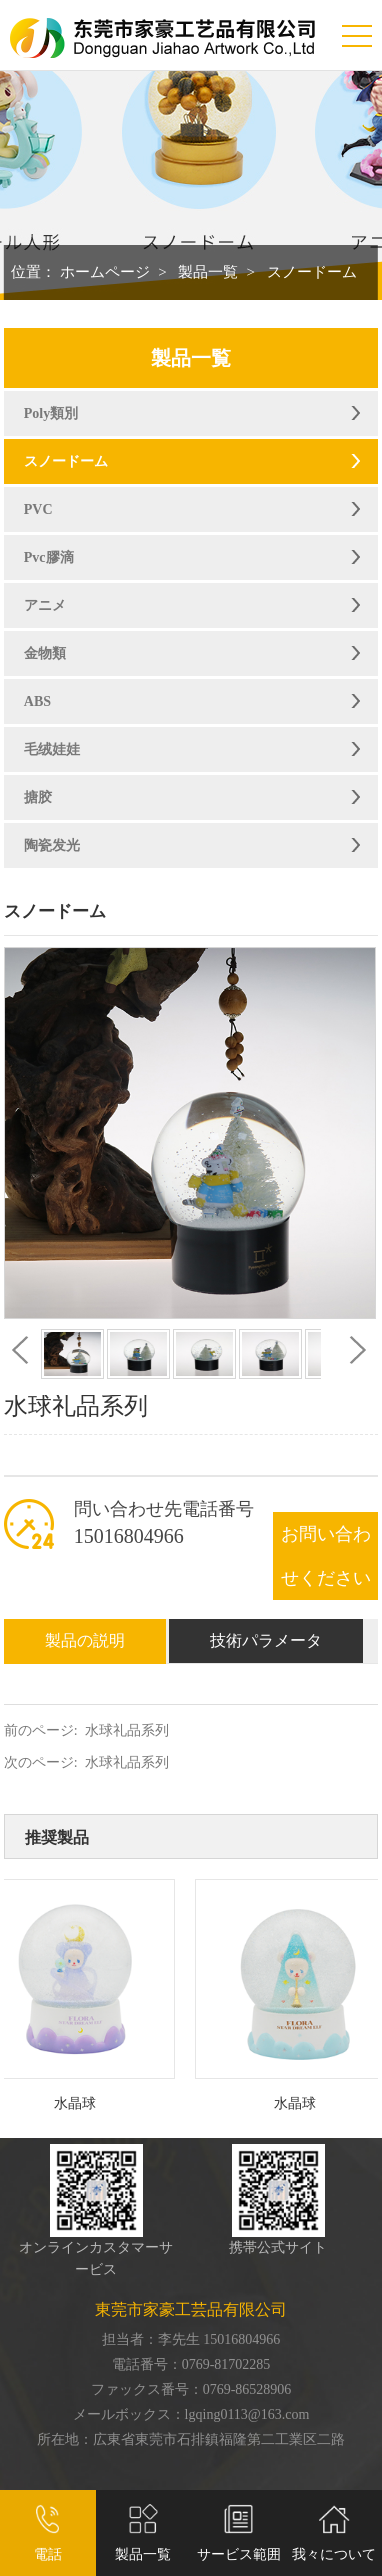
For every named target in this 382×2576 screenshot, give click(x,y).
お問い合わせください (326, 1556)
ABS (37, 701)
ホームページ (105, 272)
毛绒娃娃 (52, 749)
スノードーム (312, 272)
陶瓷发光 (52, 845)
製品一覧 (208, 272)
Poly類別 (51, 413)
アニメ (45, 605)
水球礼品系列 (127, 1730)
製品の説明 (85, 1640)
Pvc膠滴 (49, 557)
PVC (38, 509)
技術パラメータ (266, 1640)
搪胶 (38, 797)
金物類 (45, 653)
